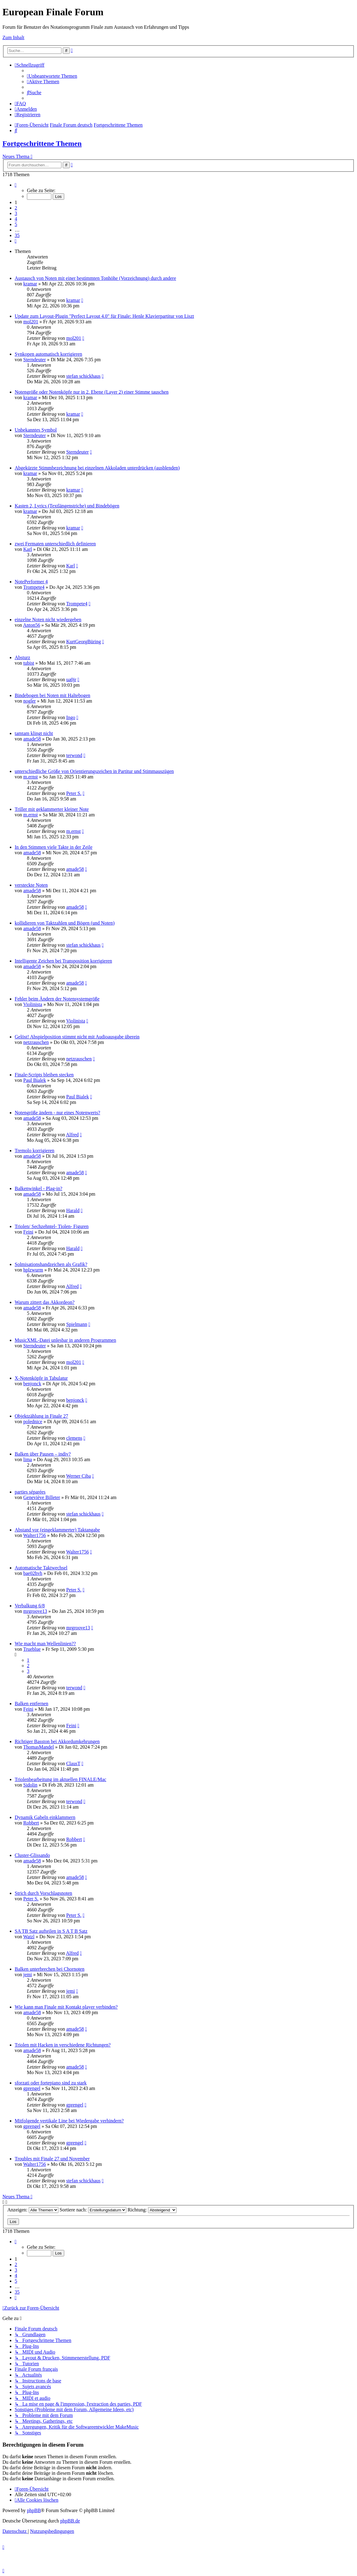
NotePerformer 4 (31, 581)
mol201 (30, 321)
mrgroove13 (35, 1611)
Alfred (72, 1134)
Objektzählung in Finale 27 (41, 1416)
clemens (74, 1438)
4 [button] (16, 218)
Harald (73, 1210)
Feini (28, 1231)
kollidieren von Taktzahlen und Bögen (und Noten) (65, 923)
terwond (74, 755)
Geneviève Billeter (41, 1497)
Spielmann (76, 1324)
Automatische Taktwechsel (41, 1567)
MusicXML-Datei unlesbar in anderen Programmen (65, 1340)
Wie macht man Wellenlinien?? (45, 1643)
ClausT (73, 1763)
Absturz (22, 657)
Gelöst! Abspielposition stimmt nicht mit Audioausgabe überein (77, 1036)
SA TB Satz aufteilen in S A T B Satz (51, 1931)
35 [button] (17, 235)
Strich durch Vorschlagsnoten (43, 1893)
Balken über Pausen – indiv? (43, 1454)
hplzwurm (33, 1269)
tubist (28, 663)
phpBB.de (70, 2520)
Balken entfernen (31, 1703)
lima (27, 1459)
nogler (29, 700)
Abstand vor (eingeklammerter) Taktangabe (57, 1529)
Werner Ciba (78, 1476)
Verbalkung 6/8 (30, 1605)
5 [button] (16, 224)
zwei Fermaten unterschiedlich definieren (55, 543)
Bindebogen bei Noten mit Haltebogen (52, 695)
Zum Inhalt (13, 37)
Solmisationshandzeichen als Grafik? (51, 1264)
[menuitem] (52, 76)
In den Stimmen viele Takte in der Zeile (53, 847)
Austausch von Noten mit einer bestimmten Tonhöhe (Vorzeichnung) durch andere (95, 278)
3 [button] (16, 213)
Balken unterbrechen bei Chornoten (49, 1969)
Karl (27, 549)
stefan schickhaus (83, 376)
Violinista (32, 1004)
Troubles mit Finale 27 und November (52, 2158)
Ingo (70, 717)
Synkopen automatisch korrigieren (48, 354)
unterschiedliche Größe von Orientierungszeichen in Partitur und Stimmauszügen (94, 771)
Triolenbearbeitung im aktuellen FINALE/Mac (60, 1779)
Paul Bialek (34, 1080)
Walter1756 (34, 1535)
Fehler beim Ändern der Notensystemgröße (57, 998)
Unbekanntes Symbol (36, 429)
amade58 (32, 738)
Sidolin (30, 1784)
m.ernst (30, 776)
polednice (32, 1421)
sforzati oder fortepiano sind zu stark (51, 2082)
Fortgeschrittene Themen (42, 143)
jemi (27, 1974)
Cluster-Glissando (32, 1855)
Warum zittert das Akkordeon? (45, 1302)
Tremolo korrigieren (34, 1150)
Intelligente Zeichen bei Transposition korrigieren (63, 960)
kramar (30, 283)
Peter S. (73, 793)
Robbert (31, 1822)
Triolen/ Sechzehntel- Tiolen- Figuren (52, 1226)
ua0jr (71, 679)
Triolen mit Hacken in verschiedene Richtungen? (63, 2044)
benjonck (32, 1383)
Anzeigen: (32, 2209)
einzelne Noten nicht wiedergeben (48, 619)
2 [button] (16, 207)
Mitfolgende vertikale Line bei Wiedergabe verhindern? (69, 2120)
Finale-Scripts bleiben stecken (44, 1074)
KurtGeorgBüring (83, 641)
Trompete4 (34, 587)
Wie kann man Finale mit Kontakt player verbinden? (66, 2007)
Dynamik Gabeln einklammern (45, 1817)
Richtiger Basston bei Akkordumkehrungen (57, 1741)
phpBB (34, 2510)
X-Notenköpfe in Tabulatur (41, 1378)
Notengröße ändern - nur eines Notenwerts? (57, 1112)
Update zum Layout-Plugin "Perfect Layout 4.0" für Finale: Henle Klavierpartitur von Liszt (104, 316)
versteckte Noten (31, 885)
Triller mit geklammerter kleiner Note (52, 809)
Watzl (29, 1936)
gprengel (31, 2088)
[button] (16, 184)
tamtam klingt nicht (34, 733)
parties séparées (30, 1491)
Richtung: (152, 2209)
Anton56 (31, 625)
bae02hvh (32, 1573)
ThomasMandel (38, 1747)
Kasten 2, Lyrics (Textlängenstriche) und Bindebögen (67, 505)
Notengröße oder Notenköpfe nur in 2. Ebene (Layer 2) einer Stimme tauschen (92, 392)
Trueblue (32, 1649)
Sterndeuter (34, 359)
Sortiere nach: (93, 2209)
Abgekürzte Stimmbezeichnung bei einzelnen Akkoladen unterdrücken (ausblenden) (97, 467)
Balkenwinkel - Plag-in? (38, 1188)
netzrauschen (36, 1042)
